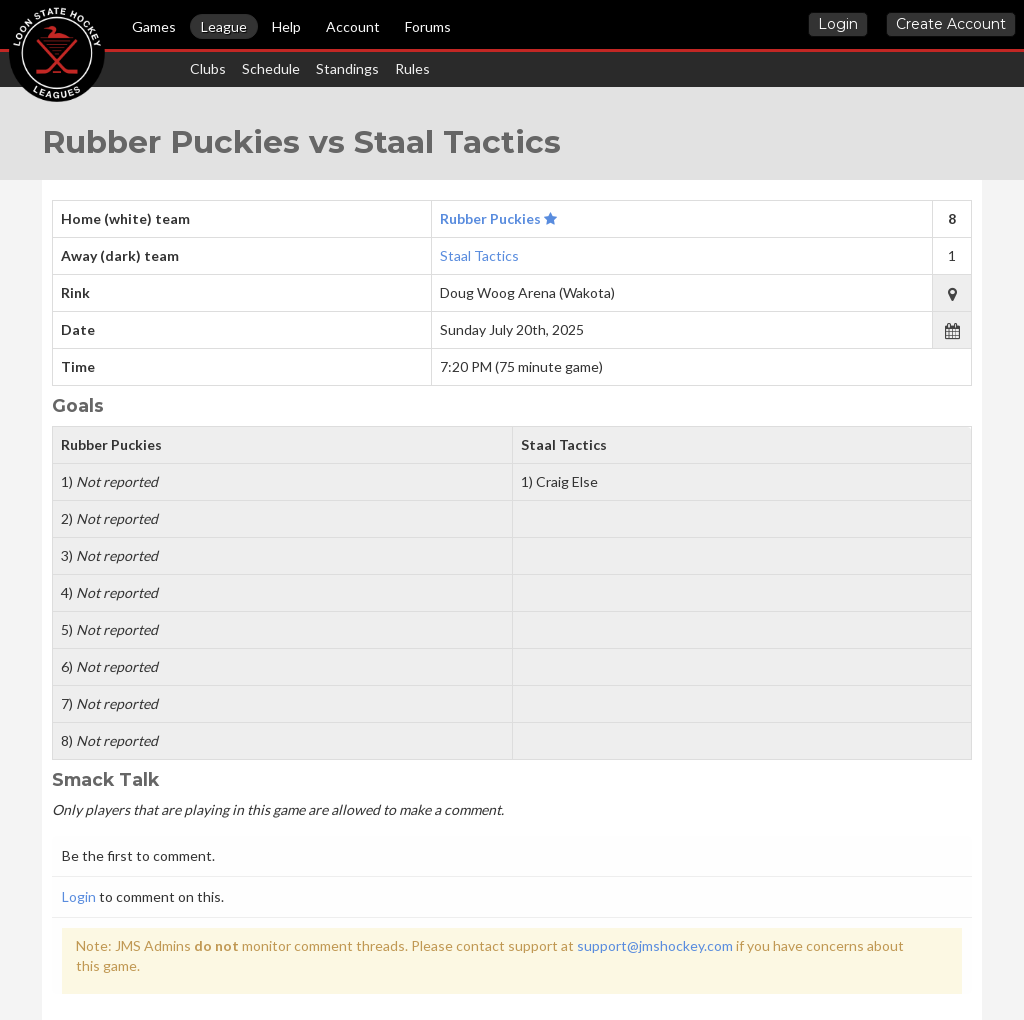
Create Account (951, 24)
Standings (347, 68)
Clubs (208, 68)
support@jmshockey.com (655, 945)
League (224, 26)
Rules (412, 68)
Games (154, 26)
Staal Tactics (479, 255)
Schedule (271, 68)
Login (838, 24)
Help (286, 26)
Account (353, 26)
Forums (428, 26)
